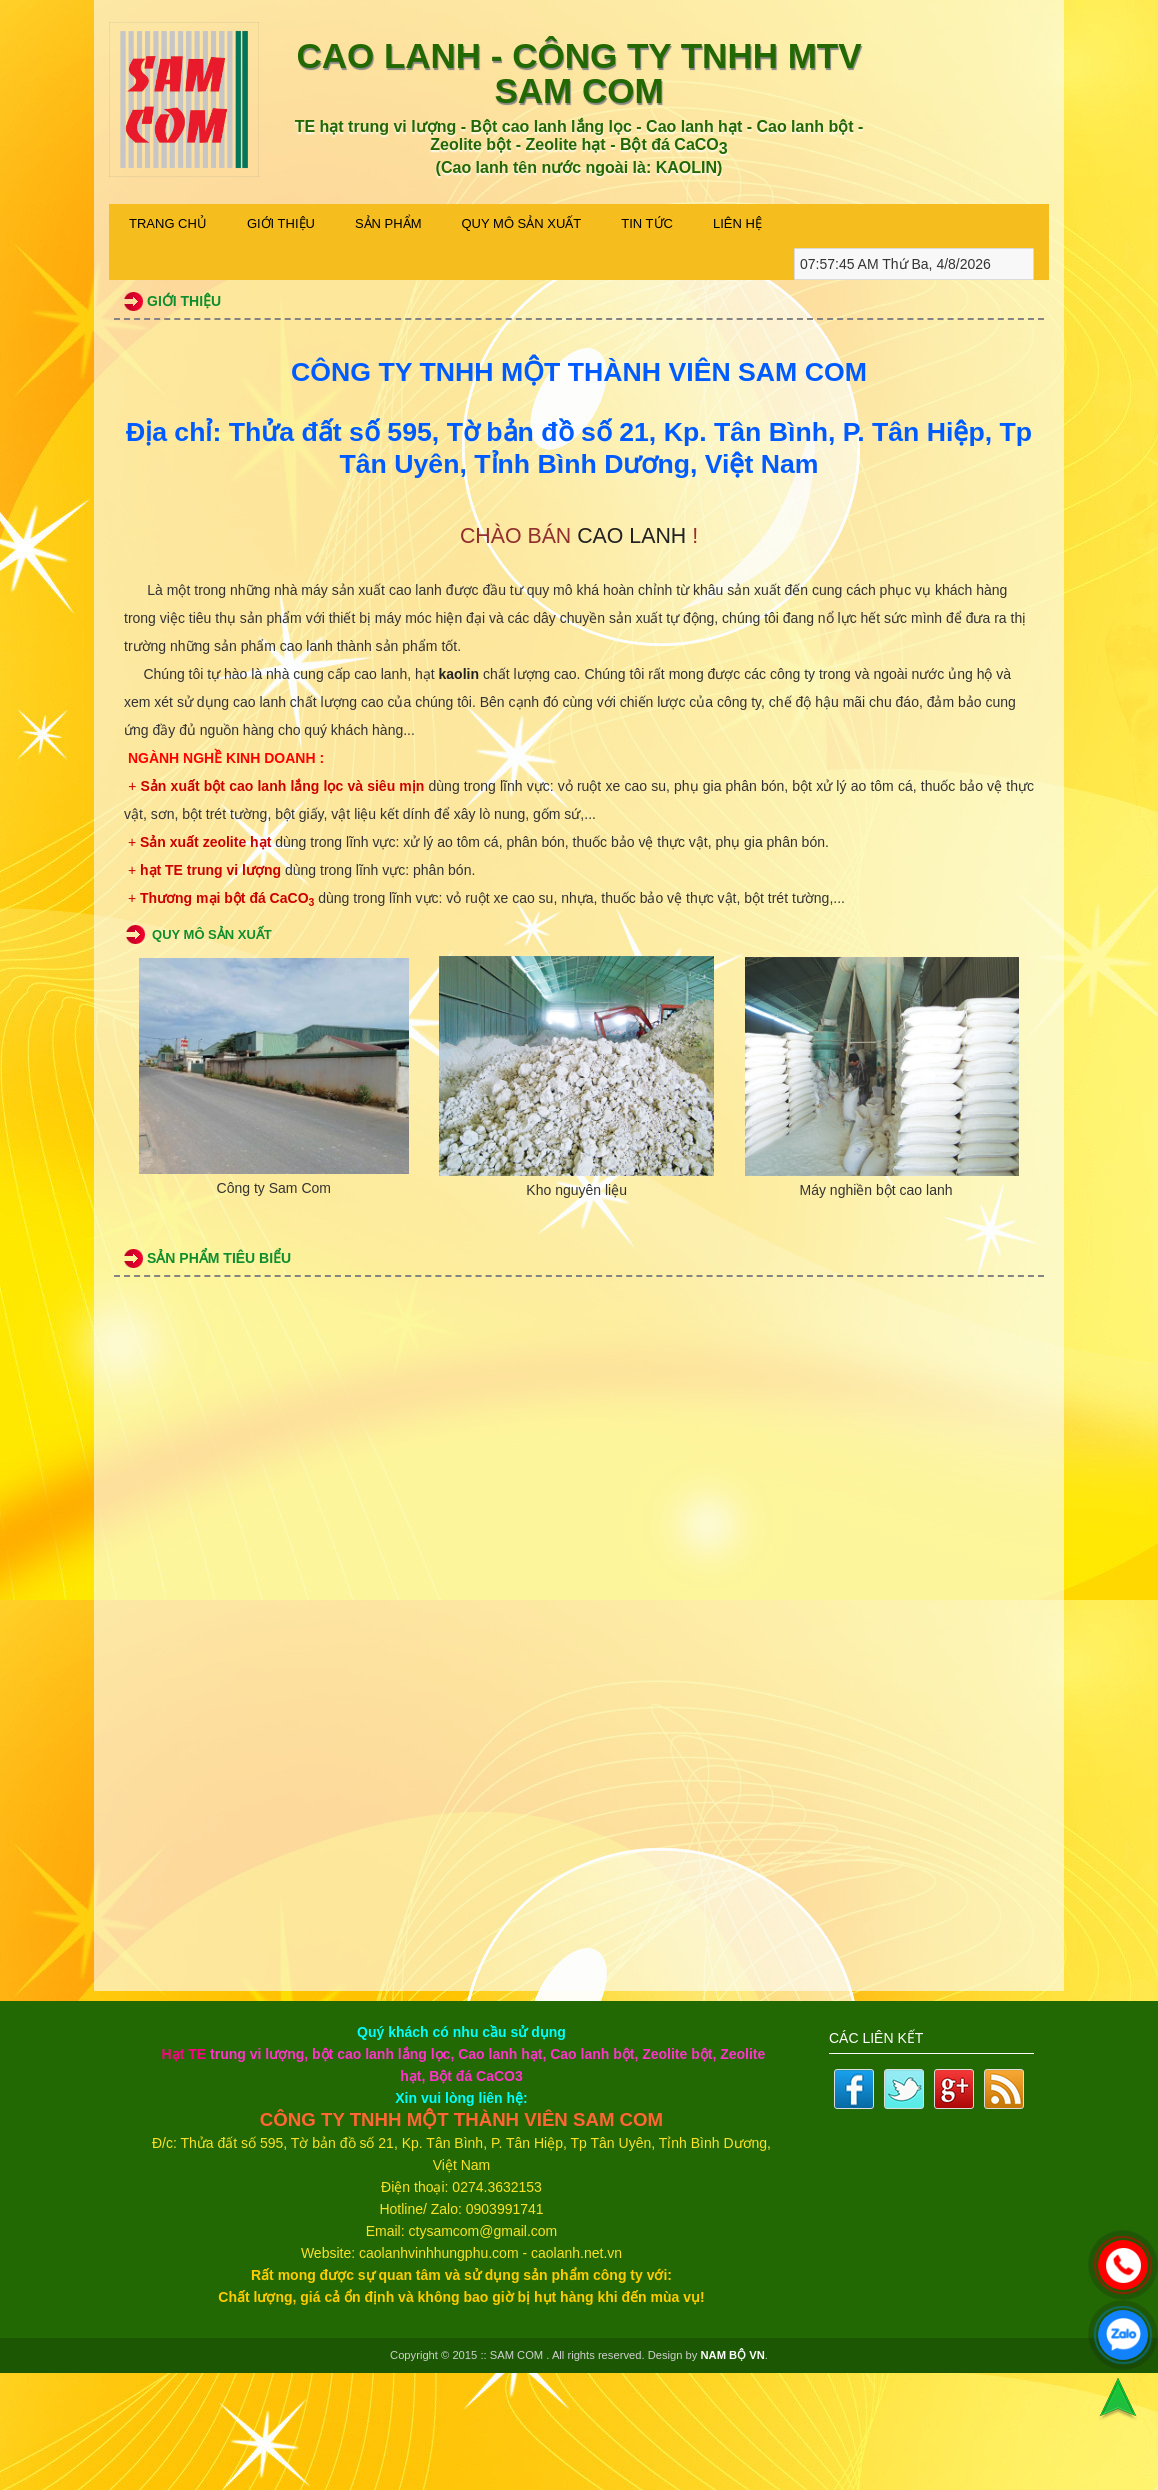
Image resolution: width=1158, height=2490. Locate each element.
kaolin (459, 674)
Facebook (854, 2089)
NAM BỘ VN (733, 2355)
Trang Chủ (168, 223)
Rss (1004, 2089)
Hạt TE (184, 2054)
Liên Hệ (737, 223)
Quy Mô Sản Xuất (522, 223)
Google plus (954, 2089)
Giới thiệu (281, 223)
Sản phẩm (388, 223)
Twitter (904, 2089)
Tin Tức (647, 223)
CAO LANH (631, 536)
